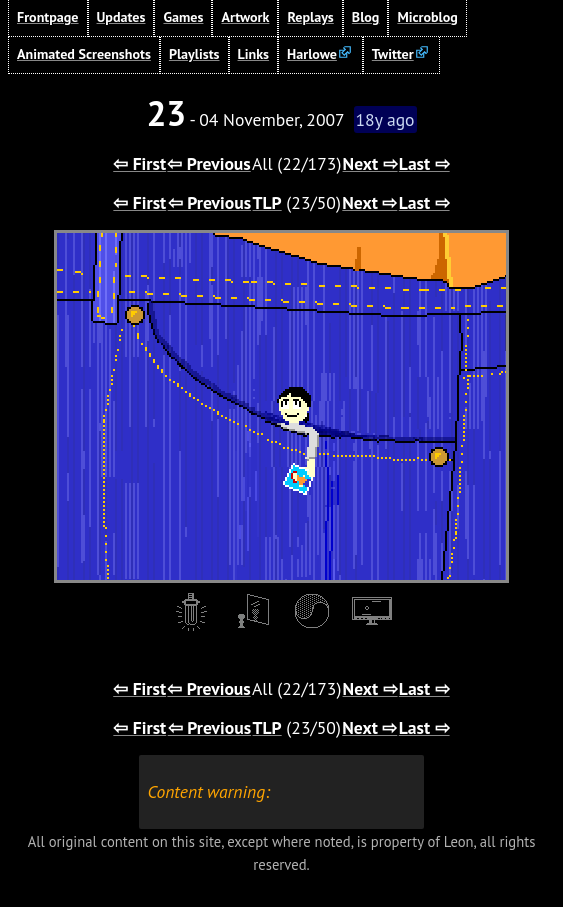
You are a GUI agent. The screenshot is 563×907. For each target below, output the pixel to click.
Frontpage (48, 17)
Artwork (245, 17)
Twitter (393, 54)
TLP (267, 202)
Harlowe (312, 54)
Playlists (194, 54)
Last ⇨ (424, 163)
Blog (366, 17)
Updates (121, 17)
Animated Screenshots (84, 54)
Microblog (427, 17)
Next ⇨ (370, 163)
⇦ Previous (208, 163)
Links (254, 54)
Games (183, 17)
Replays (310, 17)
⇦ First (139, 163)
